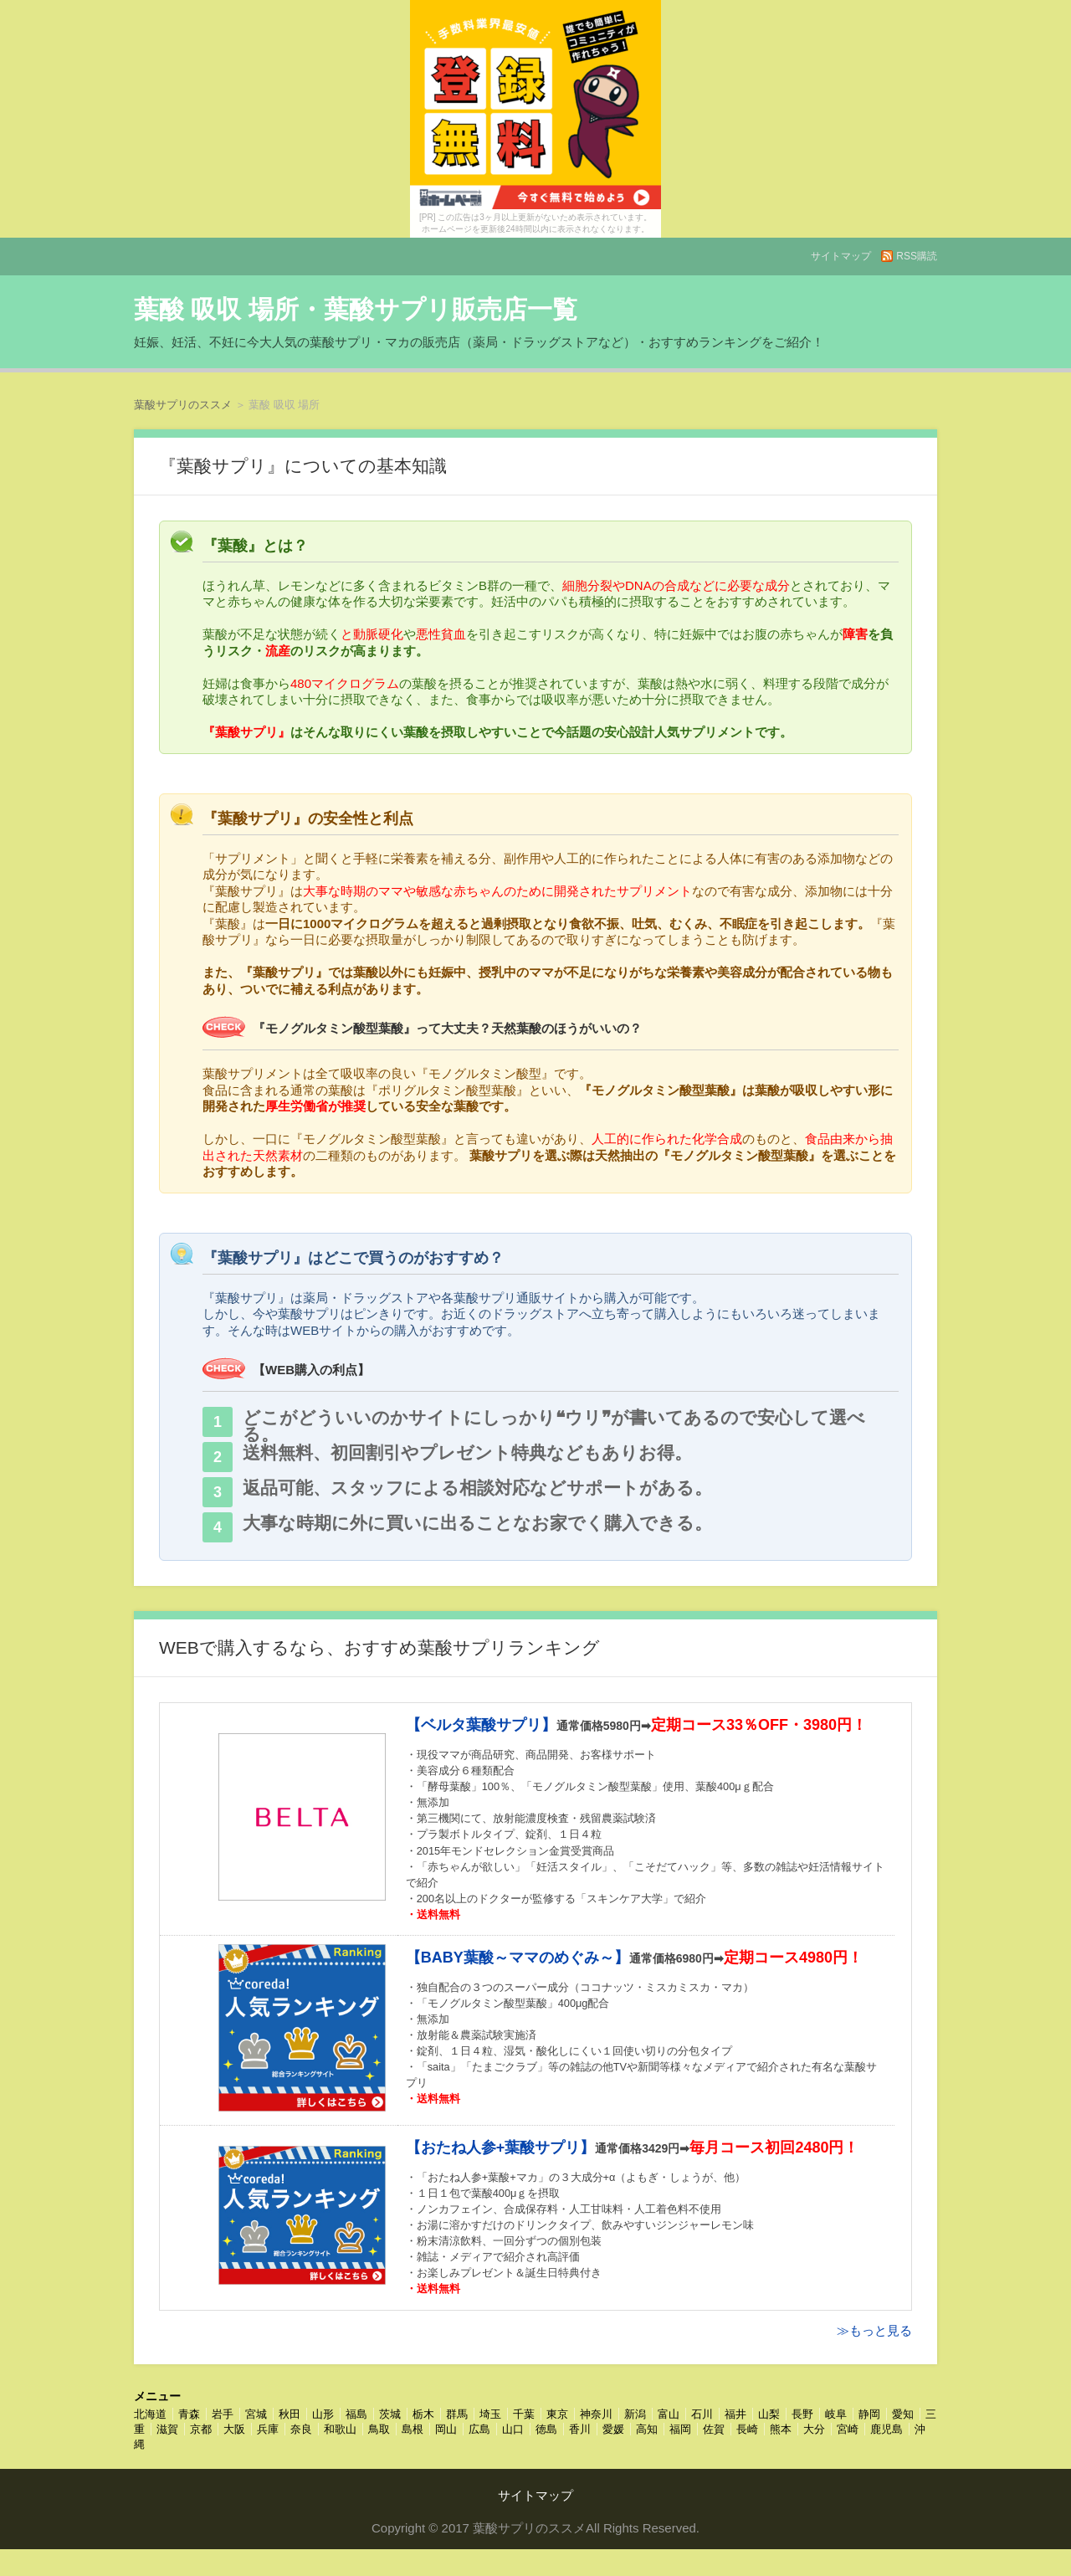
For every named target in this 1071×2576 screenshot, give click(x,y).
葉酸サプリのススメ (183, 404)
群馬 (457, 2414)
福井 (735, 2414)
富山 (668, 2414)
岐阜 (836, 2414)
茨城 (390, 2414)
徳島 (546, 2429)
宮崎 (847, 2429)
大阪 (234, 2429)
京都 (201, 2429)
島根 (412, 2429)
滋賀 (167, 2429)
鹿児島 (886, 2429)
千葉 (524, 2414)
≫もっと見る (874, 2330)
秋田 (289, 2414)
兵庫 (268, 2429)
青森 (189, 2414)
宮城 (256, 2414)
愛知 (903, 2414)
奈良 (301, 2429)
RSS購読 (916, 256)
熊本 (781, 2429)
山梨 (769, 2414)
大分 (814, 2429)
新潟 (635, 2414)
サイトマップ (841, 256)
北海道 (150, 2414)
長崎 (747, 2429)
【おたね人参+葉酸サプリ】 (501, 2147)
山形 (323, 2414)
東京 (557, 2414)
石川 (702, 2414)
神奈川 (596, 2414)
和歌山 (340, 2429)
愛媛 (613, 2429)
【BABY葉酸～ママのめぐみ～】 (517, 1957)
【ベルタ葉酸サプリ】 (481, 1724)
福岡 (680, 2429)
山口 (513, 2429)
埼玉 (490, 2414)
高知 (647, 2429)
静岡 (869, 2414)
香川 (580, 2429)
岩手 (222, 2414)
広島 (479, 2429)
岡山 (446, 2429)
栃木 (423, 2414)
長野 (802, 2414)
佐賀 (714, 2429)
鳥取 (379, 2429)
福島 (356, 2414)
